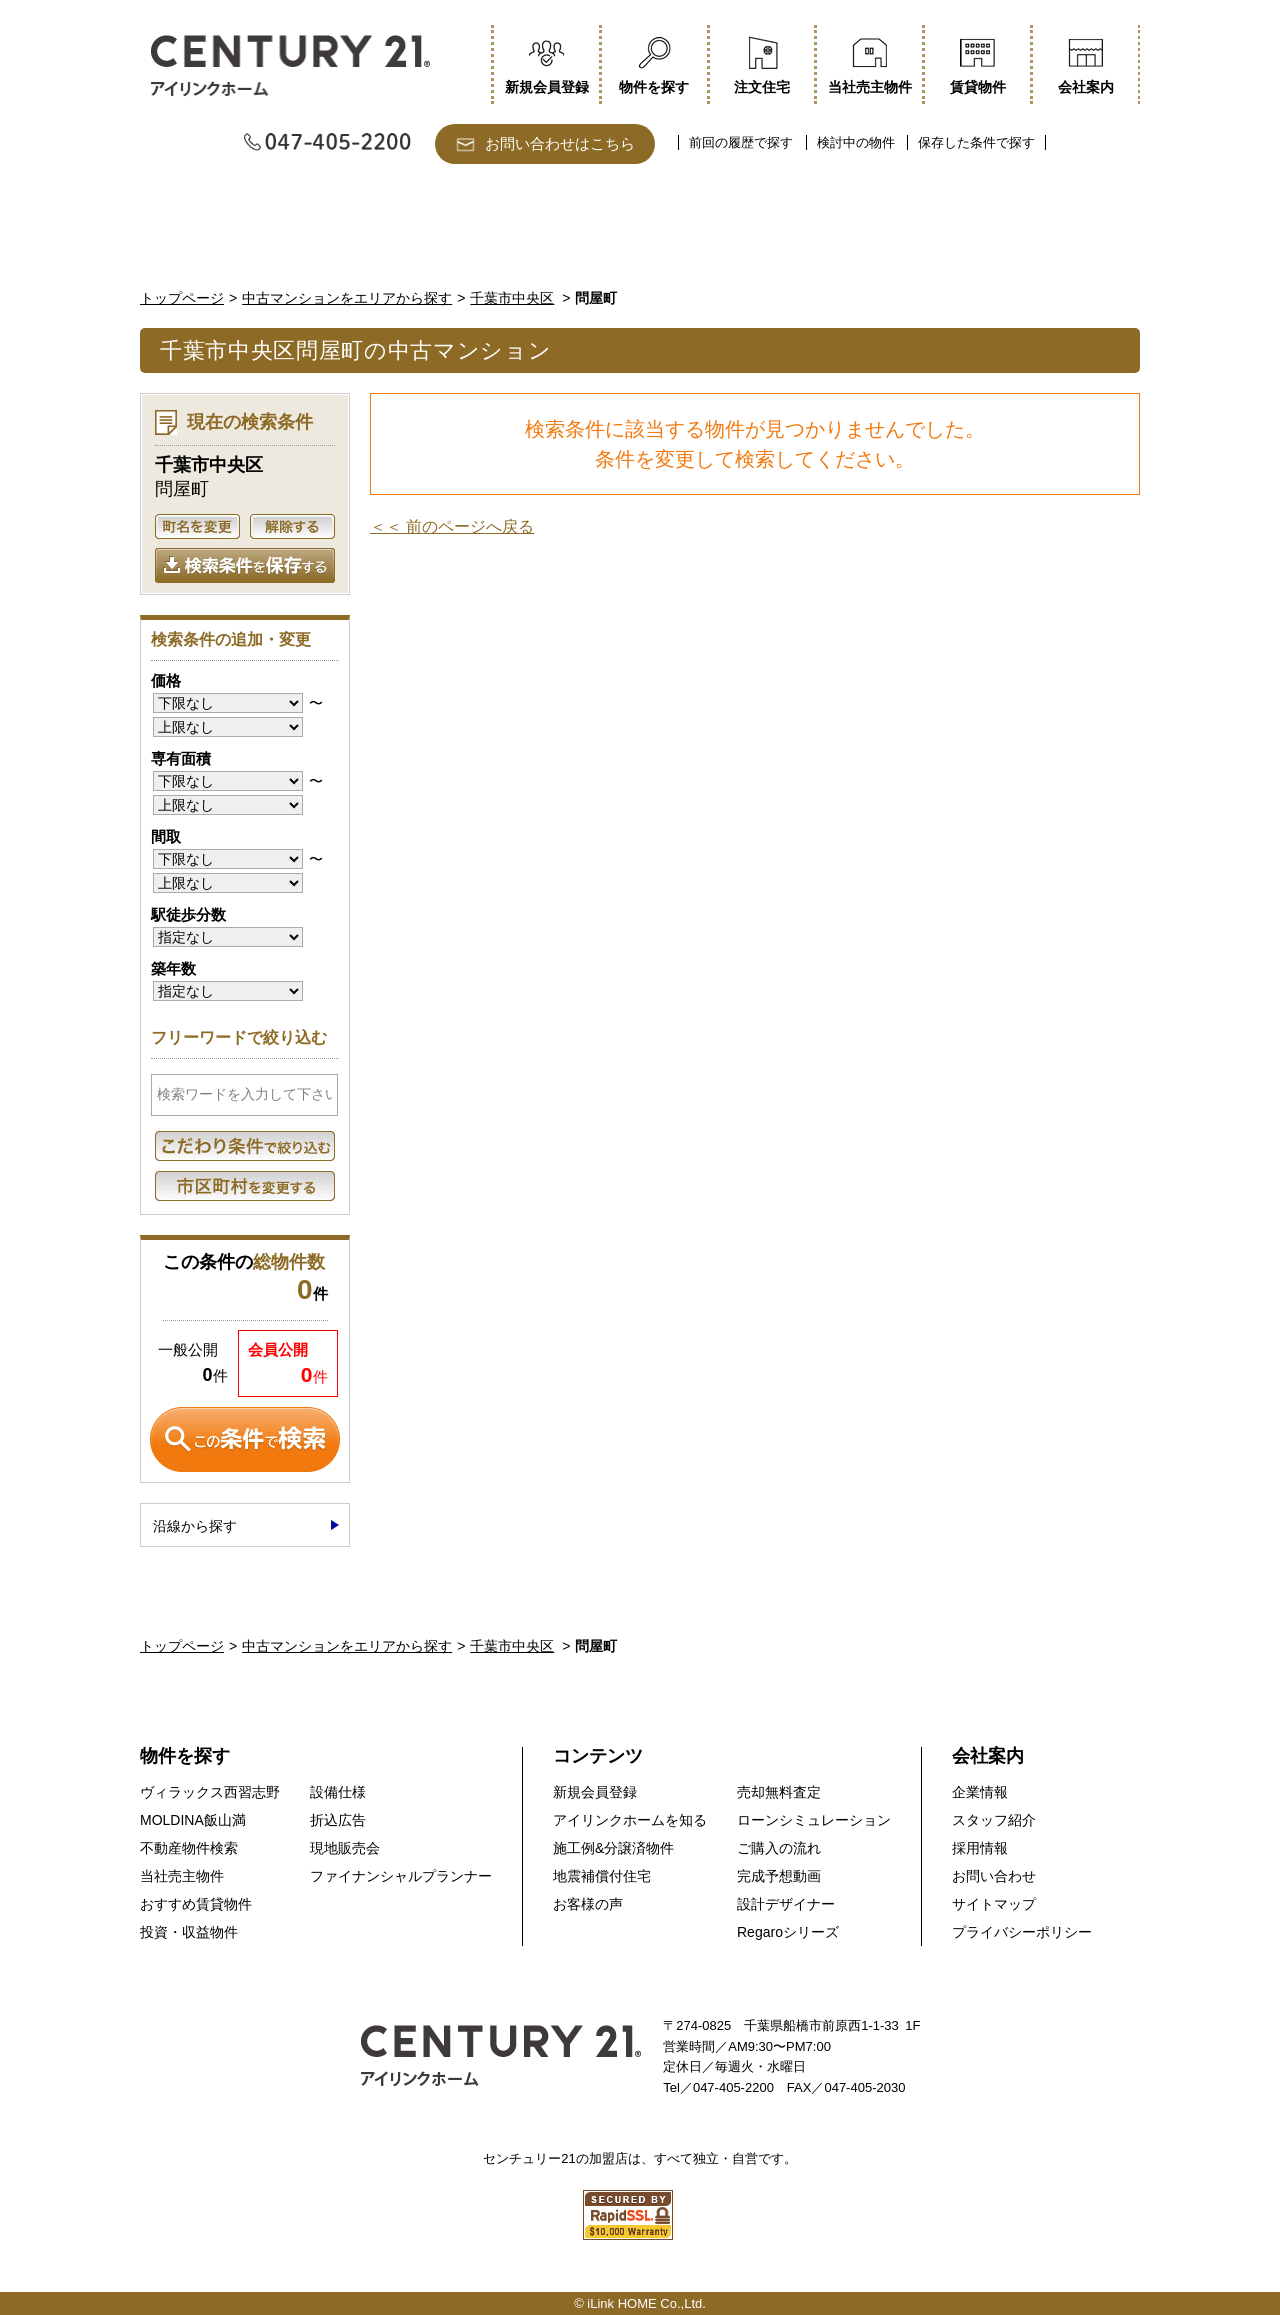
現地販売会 (345, 1848)
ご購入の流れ (779, 1848)
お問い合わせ (994, 1876)
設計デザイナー (786, 1904)
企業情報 (980, 1792)
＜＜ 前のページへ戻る (452, 526)
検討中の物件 (856, 142)
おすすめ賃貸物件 (196, 1904)
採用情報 (980, 1848)
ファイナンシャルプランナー (401, 1876)
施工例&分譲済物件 (613, 1848)
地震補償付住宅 (602, 1876)
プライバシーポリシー (1022, 1932)
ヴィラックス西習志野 (210, 1792)
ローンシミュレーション (814, 1820)
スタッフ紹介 (994, 1820)
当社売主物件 (182, 1876)
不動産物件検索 (189, 1848)
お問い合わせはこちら (560, 143)
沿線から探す (195, 1526)
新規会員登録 (595, 1792)
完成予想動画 (779, 1876)
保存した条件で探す (976, 142)
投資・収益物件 (189, 1932)
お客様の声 (588, 1904)
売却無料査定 (779, 1792)
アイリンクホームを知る (630, 1820)
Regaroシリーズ (788, 1932)
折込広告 (338, 1820)
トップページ (182, 298)
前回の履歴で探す (741, 142)
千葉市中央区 (512, 298)
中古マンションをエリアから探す (347, 298)
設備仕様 (338, 1792)
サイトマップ (994, 1904)
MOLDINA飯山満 (193, 1820)
